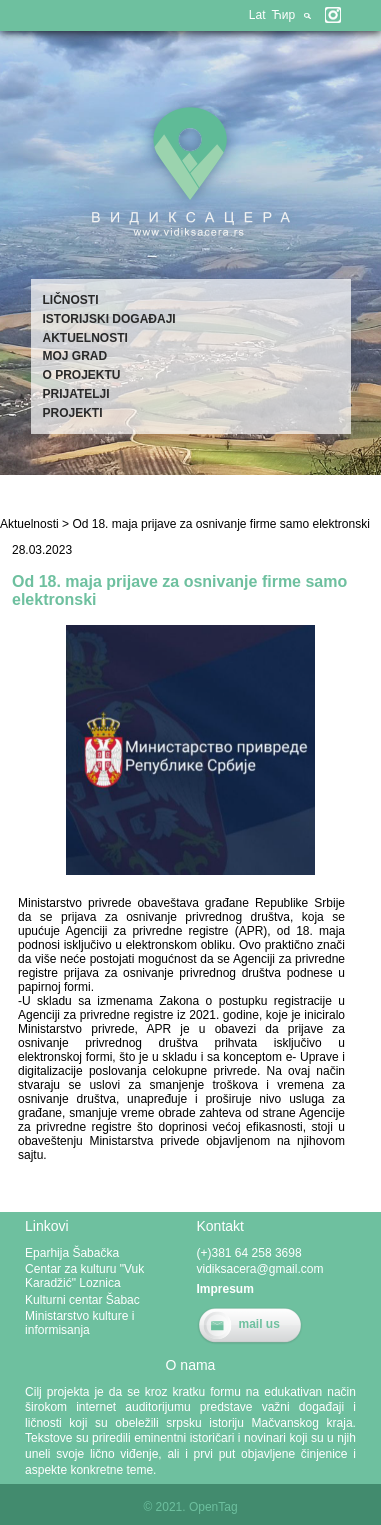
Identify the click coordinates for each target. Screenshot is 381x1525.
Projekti (73, 413)
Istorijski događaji (109, 319)
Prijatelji (76, 394)
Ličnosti (71, 300)
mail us (259, 1324)
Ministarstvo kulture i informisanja (79, 1323)
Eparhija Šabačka (72, 1253)
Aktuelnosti (85, 338)
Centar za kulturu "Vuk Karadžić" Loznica (84, 1276)
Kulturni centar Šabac (82, 1300)
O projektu (82, 375)
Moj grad (75, 356)
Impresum (225, 1289)
